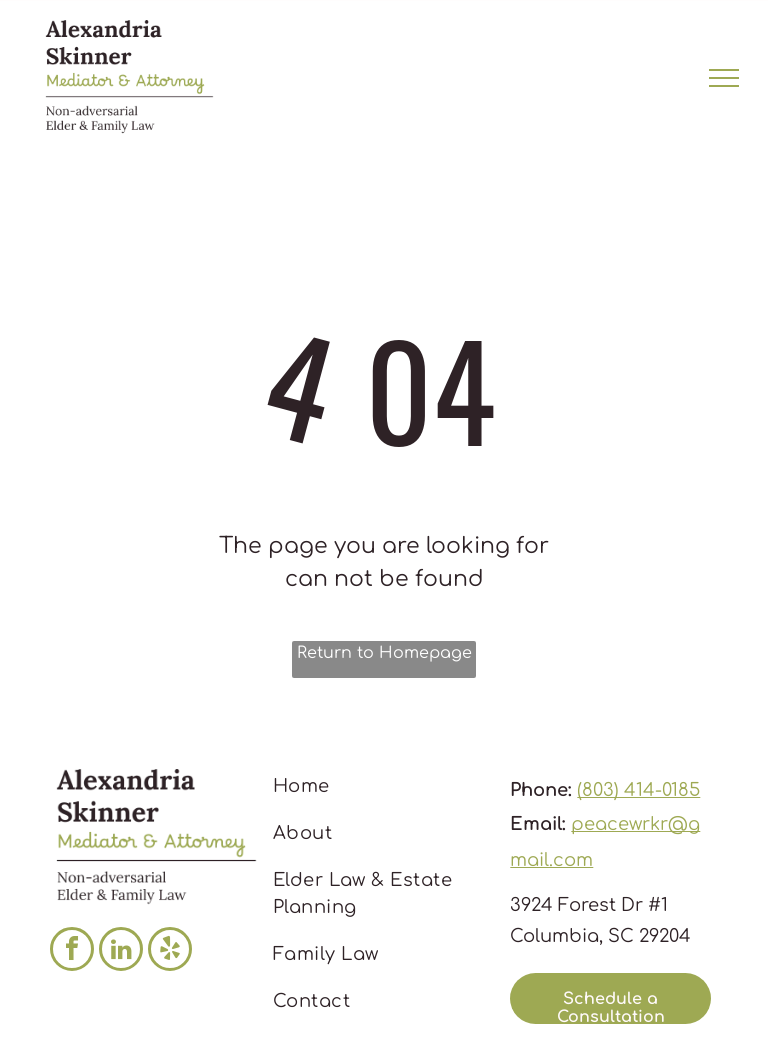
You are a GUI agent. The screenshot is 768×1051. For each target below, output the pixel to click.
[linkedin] (121, 951)
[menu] (724, 78)
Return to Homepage (384, 653)
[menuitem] (378, 786)
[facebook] (72, 951)
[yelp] (170, 951)
